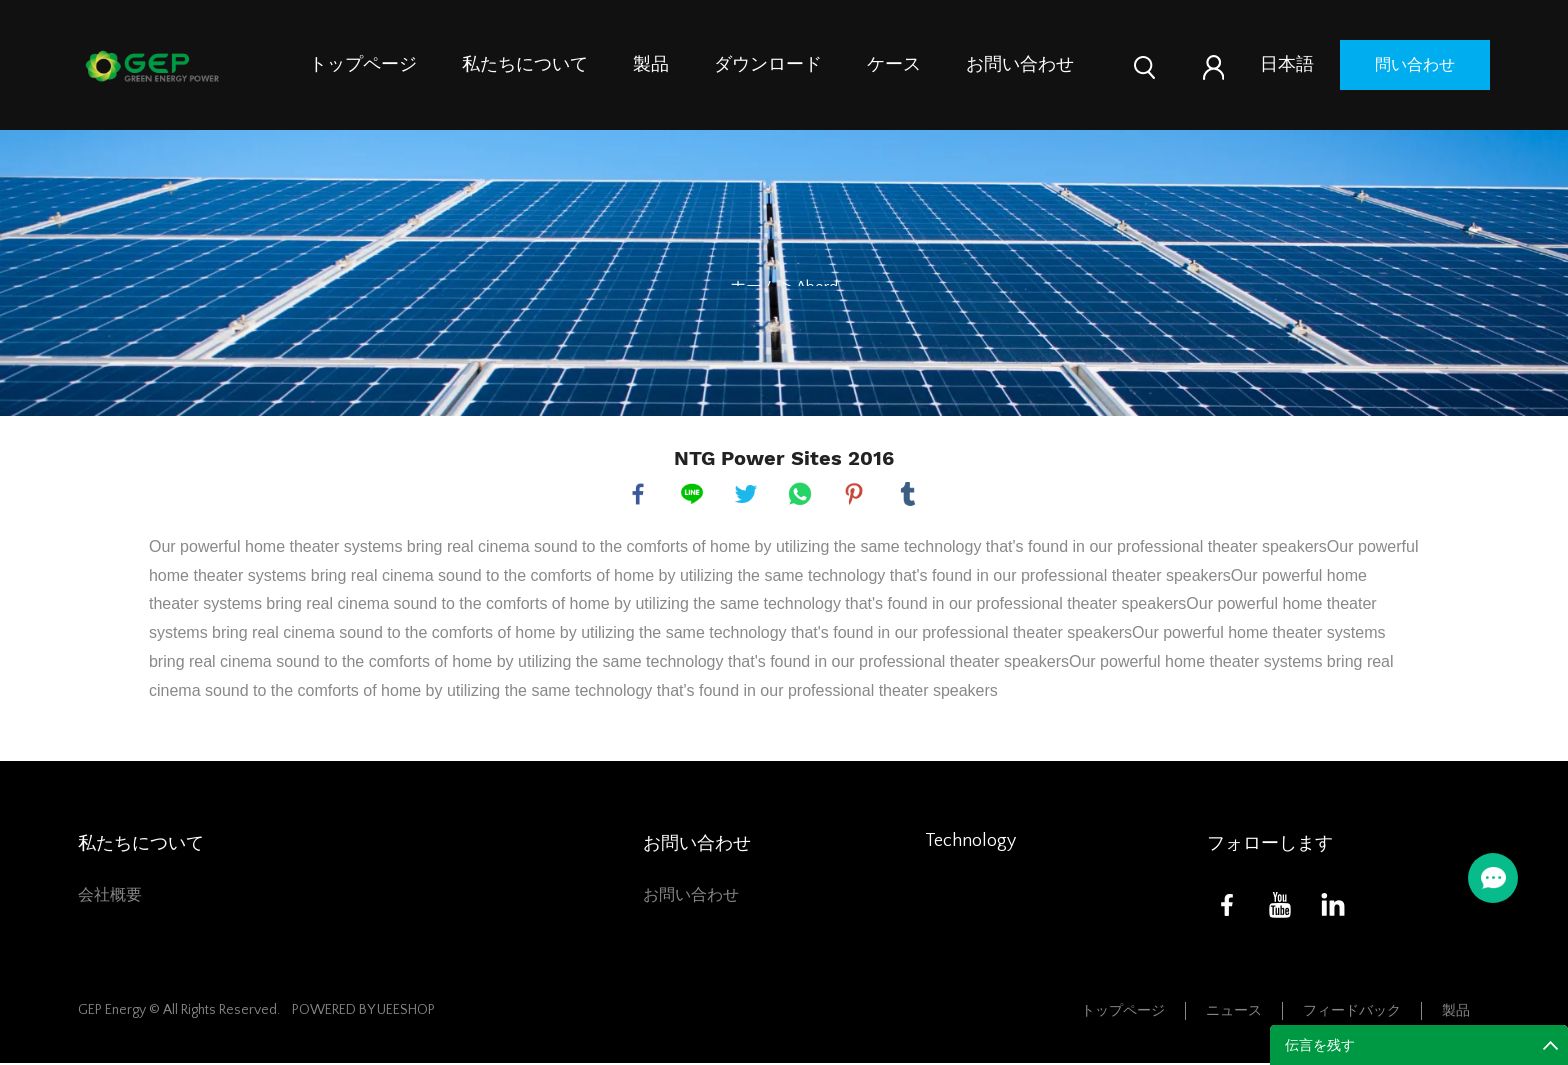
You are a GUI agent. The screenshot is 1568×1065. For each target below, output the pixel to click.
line (693, 495)
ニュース (1234, 1013)
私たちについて (525, 65)
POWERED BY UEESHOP (363, 1012)
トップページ (363, 65)
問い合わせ (1415, 65)
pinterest (855, 495)
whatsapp (801, 495)
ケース (894, 65)
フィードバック (1352, 1013)
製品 (651, 65)
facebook (639, 495)
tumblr (909, 495)
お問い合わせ (1020, 65)
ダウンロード (768, 65)
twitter (747, 495)
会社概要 (110, 897)
